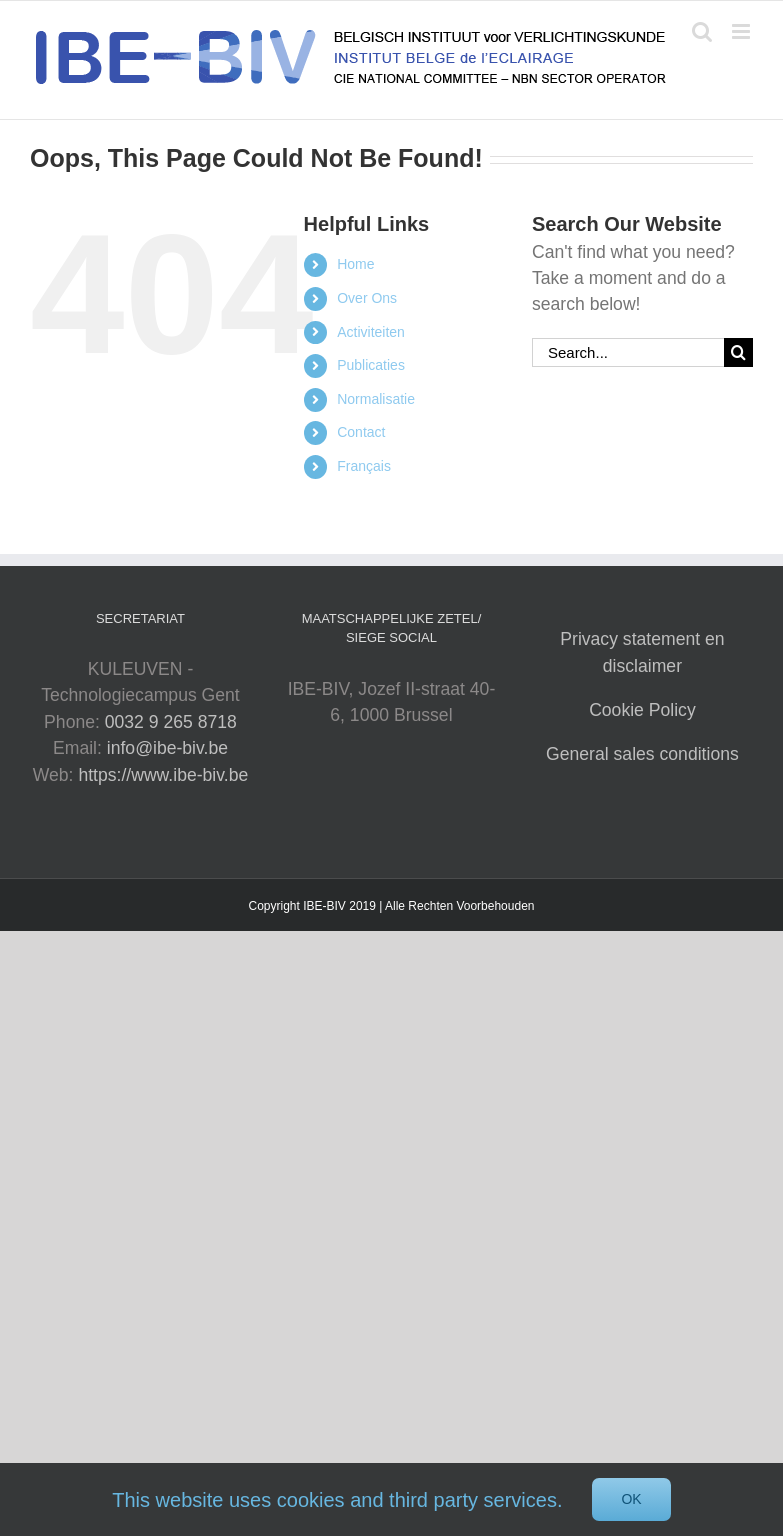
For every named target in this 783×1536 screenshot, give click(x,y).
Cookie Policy (642, 710)
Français (364, 466)
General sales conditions (642, 754)
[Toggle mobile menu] (742, 31)
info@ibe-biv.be (167, 748)
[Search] (738, 352)
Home (355, 264)
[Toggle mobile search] (702, 31)
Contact (361, 432)
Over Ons (367, 298)
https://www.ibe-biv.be (163, 775)
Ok (631, 1499)
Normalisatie (376, 399)
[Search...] (628, 352)
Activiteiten (371, 332)
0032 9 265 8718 (171, 722)
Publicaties (371, 365)
